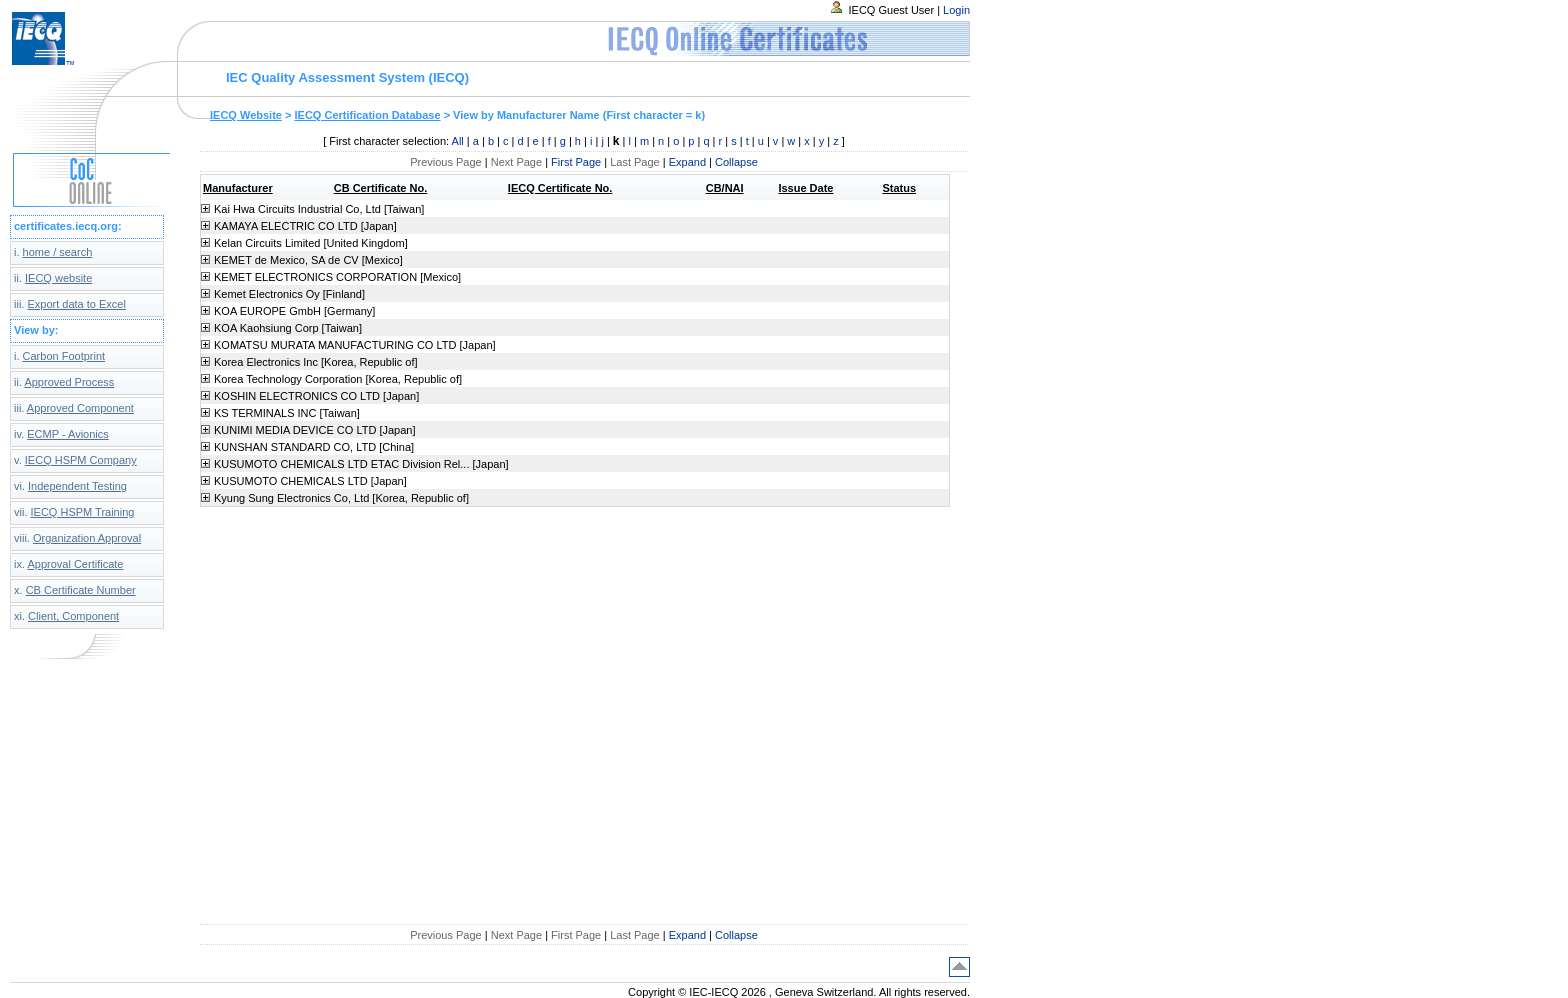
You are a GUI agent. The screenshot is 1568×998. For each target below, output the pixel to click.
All (458, 141)
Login (956, 10)
